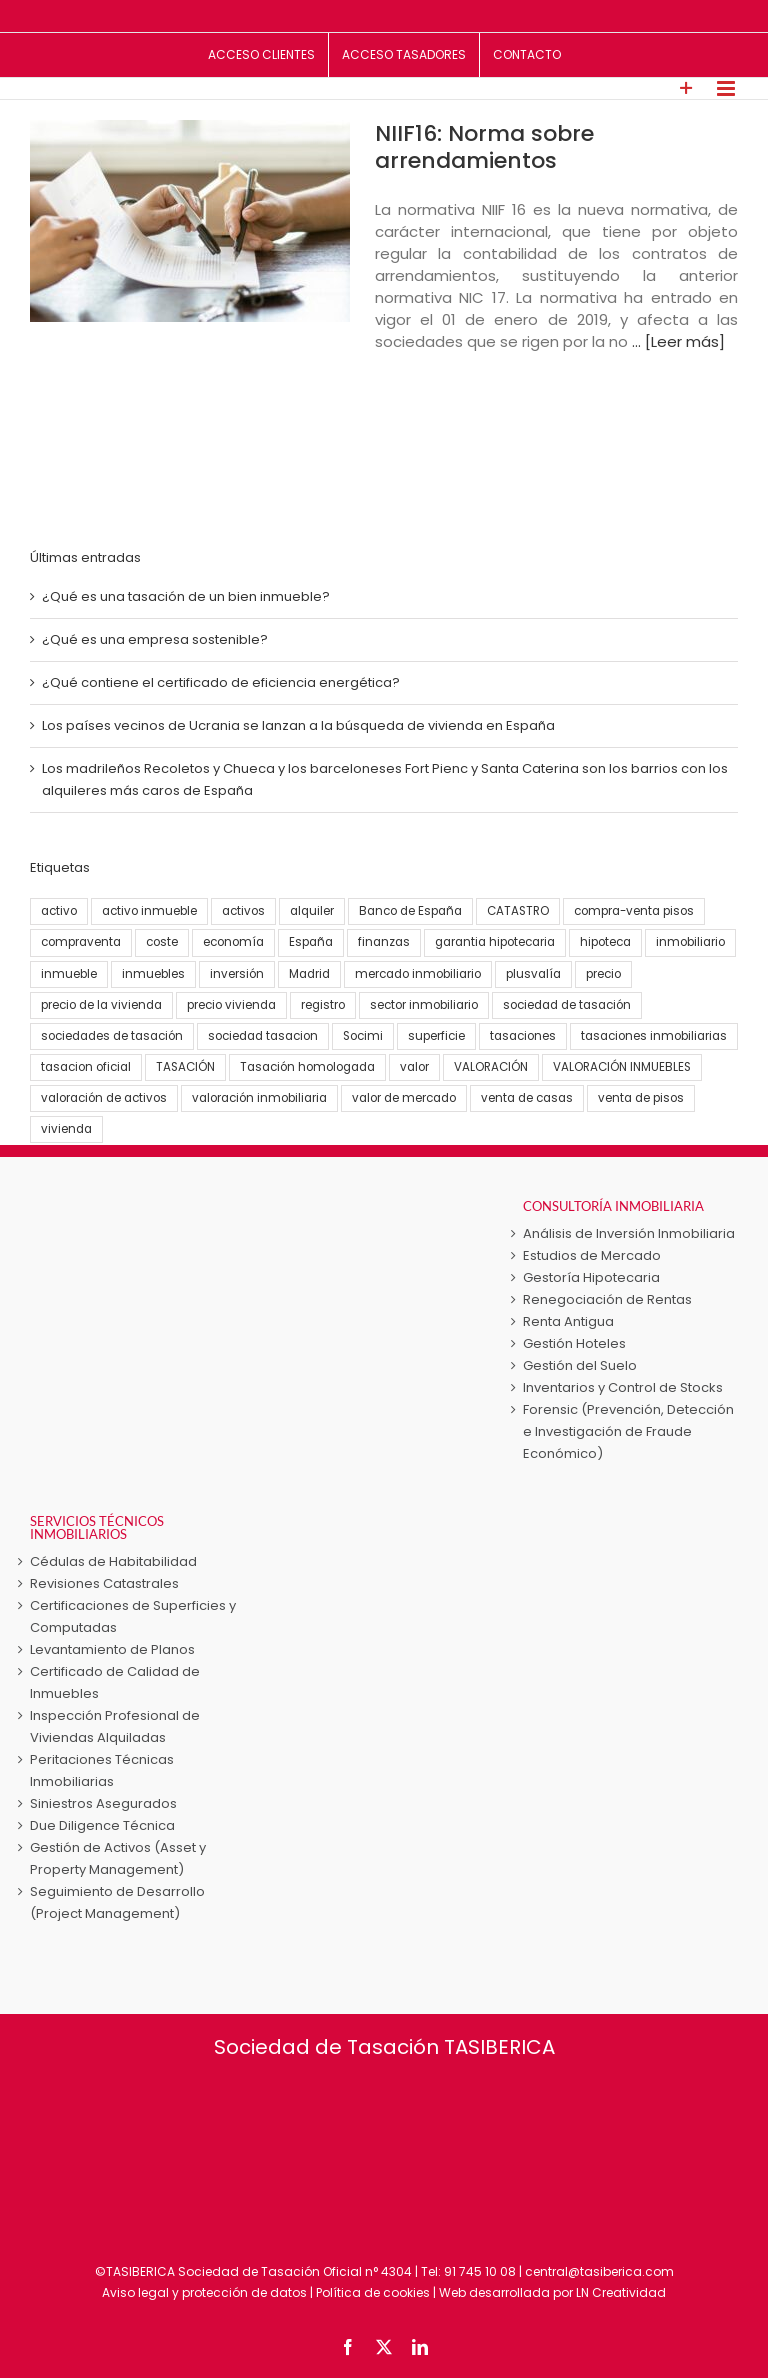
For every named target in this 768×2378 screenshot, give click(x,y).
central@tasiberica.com (599, 2271)
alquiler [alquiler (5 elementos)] (312, 911)
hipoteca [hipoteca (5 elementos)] (605, 942)
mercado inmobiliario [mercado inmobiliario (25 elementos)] (418, 974)
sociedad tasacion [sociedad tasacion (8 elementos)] (263, 1036)
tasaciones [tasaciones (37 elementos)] (523, 1036)
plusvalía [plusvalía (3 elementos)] (533, 974)
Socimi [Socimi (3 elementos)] (363, 1036)
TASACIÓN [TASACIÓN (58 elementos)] (185, 1067)
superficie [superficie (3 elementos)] (436, 1036)
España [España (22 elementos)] (311, 942)
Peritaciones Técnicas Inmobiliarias (102, 1770)
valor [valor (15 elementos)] (414, 1067)
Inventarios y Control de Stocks (623, 1387)
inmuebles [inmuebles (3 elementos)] (153, 974)
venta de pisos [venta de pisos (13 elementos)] (641, 1098)
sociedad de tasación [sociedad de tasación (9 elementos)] (567, 1005)
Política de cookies (373, 2292)
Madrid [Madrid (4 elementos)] (309, 974)
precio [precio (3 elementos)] (603, 974)
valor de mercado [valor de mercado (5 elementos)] (404, 1098)
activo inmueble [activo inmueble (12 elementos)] (149, 911)
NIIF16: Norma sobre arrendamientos (484, 147)
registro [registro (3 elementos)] (323, 1005)
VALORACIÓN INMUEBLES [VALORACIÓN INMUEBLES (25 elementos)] (622, 1067)
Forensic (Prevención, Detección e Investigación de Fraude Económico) (628, 1431)
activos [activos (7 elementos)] (243, 911)
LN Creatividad (621, 2292)
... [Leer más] (678, 341)
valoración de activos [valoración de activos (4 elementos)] (104, 1098)
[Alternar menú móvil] (727, 88)
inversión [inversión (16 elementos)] (237, 974)
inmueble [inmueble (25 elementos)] (69, 974)
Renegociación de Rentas (607, 1299)
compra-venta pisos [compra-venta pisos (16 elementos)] (634, 911)
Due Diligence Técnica (102, 1825)
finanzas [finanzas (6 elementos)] (384, 942)
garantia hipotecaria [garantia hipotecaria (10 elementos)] (495, 942)
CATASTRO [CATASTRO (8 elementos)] (518, 911)
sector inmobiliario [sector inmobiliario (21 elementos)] (424, 1005)
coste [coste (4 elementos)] (162, 942)
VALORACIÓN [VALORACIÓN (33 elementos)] (491, 1067)
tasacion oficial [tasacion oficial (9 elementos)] (86, 1067)
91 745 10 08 (480, 2271)
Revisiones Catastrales (104, 1583)
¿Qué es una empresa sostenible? (155, 639)
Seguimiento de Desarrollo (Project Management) (117, 1902)
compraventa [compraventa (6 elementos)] (81, 942)
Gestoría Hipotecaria (591, 1277)
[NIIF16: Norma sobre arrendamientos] (190, 221)
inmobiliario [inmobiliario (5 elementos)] (690, 942)
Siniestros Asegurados (103, 1803)
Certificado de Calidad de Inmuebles (115, 1682)
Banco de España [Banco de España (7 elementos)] (410, 911)
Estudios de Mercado (592, 1255)
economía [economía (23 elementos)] (233, 942)
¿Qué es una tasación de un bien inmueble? (186, 596)
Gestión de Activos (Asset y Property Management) (118, 1858)
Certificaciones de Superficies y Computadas (133, 1616)
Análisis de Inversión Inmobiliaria (629, 1233)
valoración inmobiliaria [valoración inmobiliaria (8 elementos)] (259, 1098)
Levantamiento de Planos (112, 1649)
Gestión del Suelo (580, 1365)
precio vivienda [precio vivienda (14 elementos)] (231, 1005)
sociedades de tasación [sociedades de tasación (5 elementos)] (112, 1036)
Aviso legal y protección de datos (204, 2292)
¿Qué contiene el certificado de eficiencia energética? (221, 682)
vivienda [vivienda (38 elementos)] (66, 1129)
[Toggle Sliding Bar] (686, 88)
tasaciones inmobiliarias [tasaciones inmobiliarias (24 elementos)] (654, 1036)
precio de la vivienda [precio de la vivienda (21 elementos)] (101, 1005)
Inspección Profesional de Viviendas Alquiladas (115, 1726)
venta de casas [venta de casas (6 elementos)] (527, 1098)
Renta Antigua (568, 1321)
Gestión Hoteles (574, 1343)
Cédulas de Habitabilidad (113, 1561)
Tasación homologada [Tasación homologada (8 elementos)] (307, 1067)
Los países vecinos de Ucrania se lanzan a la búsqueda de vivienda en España (298, 725)
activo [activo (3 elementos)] (59, 911)
